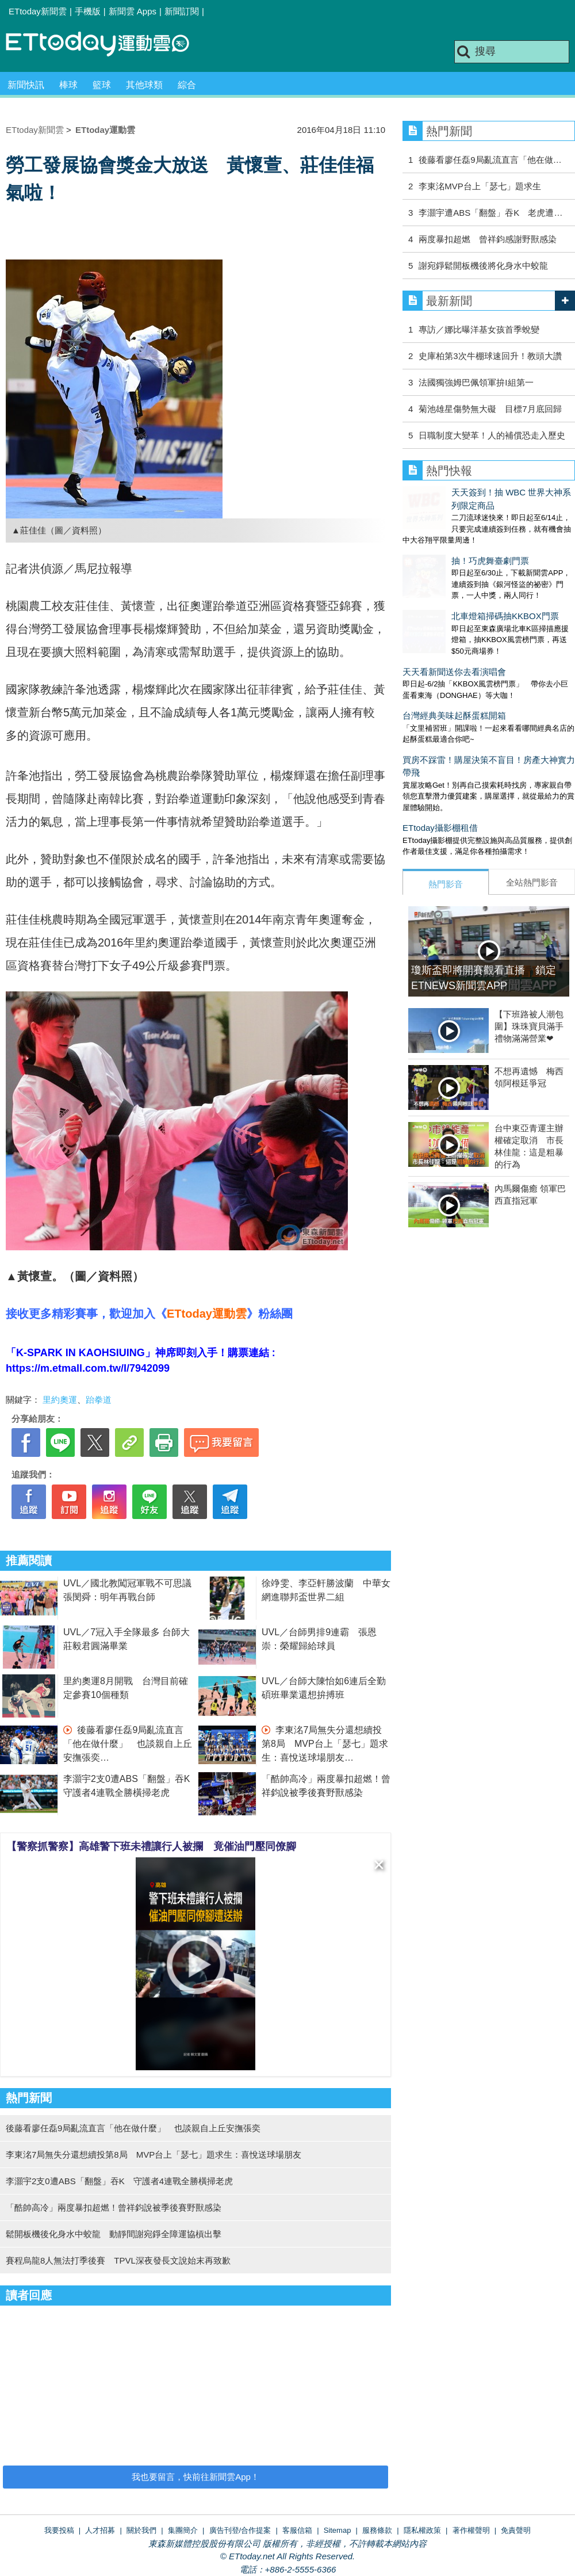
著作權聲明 (471, 2530)
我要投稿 (59, 2530)
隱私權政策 (422, 2530)
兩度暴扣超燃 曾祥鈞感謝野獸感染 (488, 239)
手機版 (88, 11)
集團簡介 (183, 2530)
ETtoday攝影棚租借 (440, 780)
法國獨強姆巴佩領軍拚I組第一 (476, 382)
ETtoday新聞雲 (38, 11)
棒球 (68, 85)
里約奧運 (60, 1400)
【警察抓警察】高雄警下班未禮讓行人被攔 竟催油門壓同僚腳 (151, 1846)
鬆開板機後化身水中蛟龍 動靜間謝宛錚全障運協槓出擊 (113, 2234)
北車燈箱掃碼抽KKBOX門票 (456, 580)
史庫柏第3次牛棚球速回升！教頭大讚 (490, 356)
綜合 (187, 85)
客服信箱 (297, 2530)
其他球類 (144, 85)
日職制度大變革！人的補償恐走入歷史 (492, 435)
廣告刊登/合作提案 (240, 2530)
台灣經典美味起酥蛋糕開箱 (454, 668)
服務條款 (377, 2530)
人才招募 (100, 2530)
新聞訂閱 (181, 11)
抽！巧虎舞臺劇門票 (441, 536)
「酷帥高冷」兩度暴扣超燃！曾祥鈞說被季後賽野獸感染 (113, 2207)
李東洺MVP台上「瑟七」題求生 (480, 186)
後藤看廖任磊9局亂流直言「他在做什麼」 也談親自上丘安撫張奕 (127, 1743)
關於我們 (141, 2530)
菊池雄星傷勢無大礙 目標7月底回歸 (490, 409)
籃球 (102, 85)
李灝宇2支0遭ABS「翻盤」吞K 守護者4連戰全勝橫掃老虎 (119, 2181)
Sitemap (337, 2530)
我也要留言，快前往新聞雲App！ (195, 2477)
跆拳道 (99, 1400)
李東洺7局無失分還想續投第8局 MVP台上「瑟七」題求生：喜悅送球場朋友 (325, 1743)
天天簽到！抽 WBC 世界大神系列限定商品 (483, 492)
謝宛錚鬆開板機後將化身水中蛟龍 (483, 265)
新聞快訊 (25, 85)
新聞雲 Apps (132, 11)
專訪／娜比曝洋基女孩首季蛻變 (479, 329)
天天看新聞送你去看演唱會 (454, 624)
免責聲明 (516, 2530)
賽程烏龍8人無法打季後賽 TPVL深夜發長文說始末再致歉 (118, 2260)
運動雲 (106, 45)
